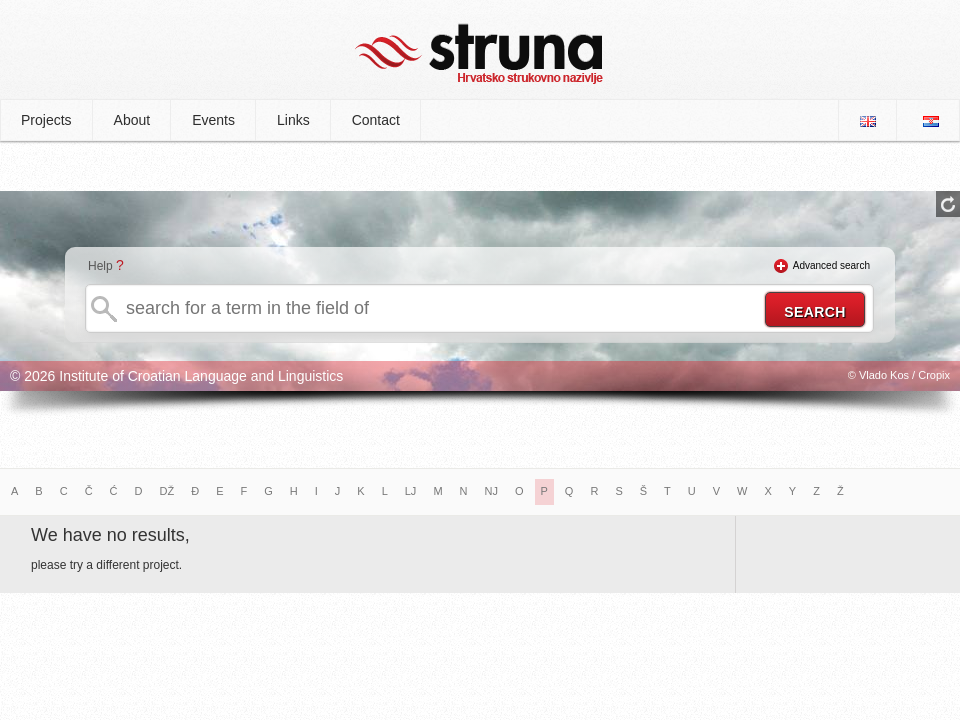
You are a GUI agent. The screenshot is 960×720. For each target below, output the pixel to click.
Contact (376, 120)
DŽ (167, 491)
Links (293, 120)
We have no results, (110, 535)
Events (213, 120)
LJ (411, 491)
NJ (491, 491)
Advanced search (831, 265)
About (132, 120)
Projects (46, 120)
